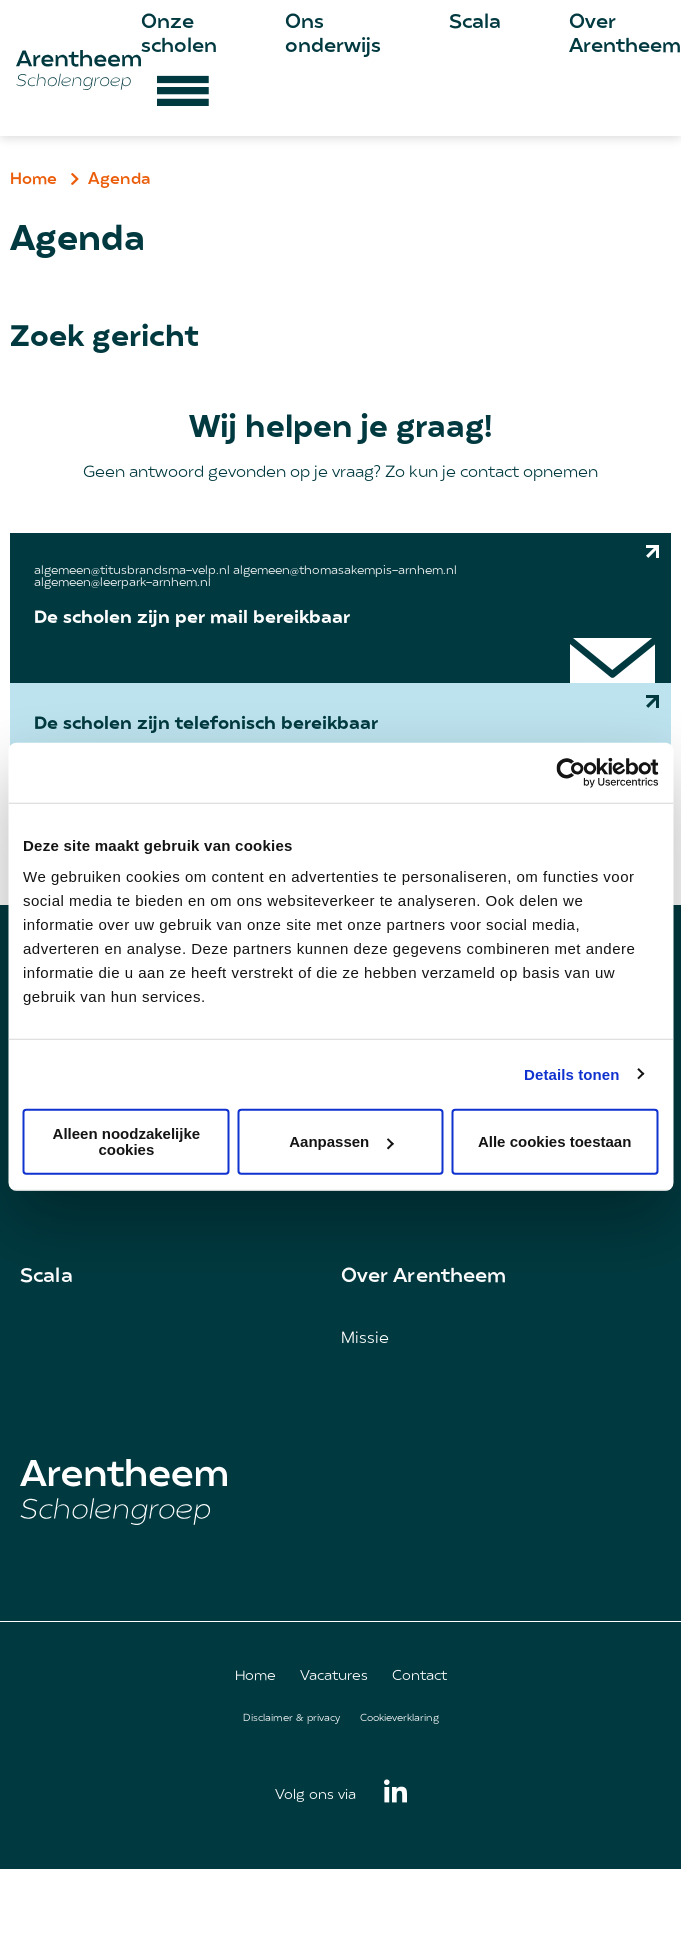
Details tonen (571, 1073)
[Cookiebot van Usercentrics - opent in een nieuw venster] (570, 772)
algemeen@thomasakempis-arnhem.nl (345, 571)
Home (33, 180)
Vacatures (334, 1676)
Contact (419, 1676)
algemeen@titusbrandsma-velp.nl (132, 571)
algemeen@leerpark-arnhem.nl (122, 583)
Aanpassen (341, 1141)
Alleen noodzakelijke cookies (127, 1141)
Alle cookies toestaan (554, 1141)
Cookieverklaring (399, 1718)
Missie (365, 1339)
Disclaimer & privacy (291, 1718)
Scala (475, 23)
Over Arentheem (424, 1277)
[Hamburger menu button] (183, 98)
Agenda (119, 180)
